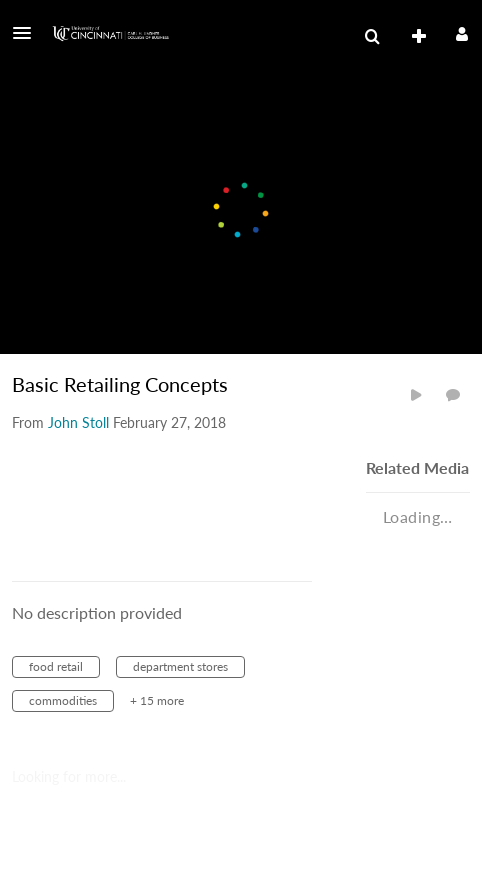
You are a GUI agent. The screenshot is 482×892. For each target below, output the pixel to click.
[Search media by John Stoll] (78, 422)
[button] (28, 33)
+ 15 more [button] (157, 700)
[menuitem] (372, 37)
